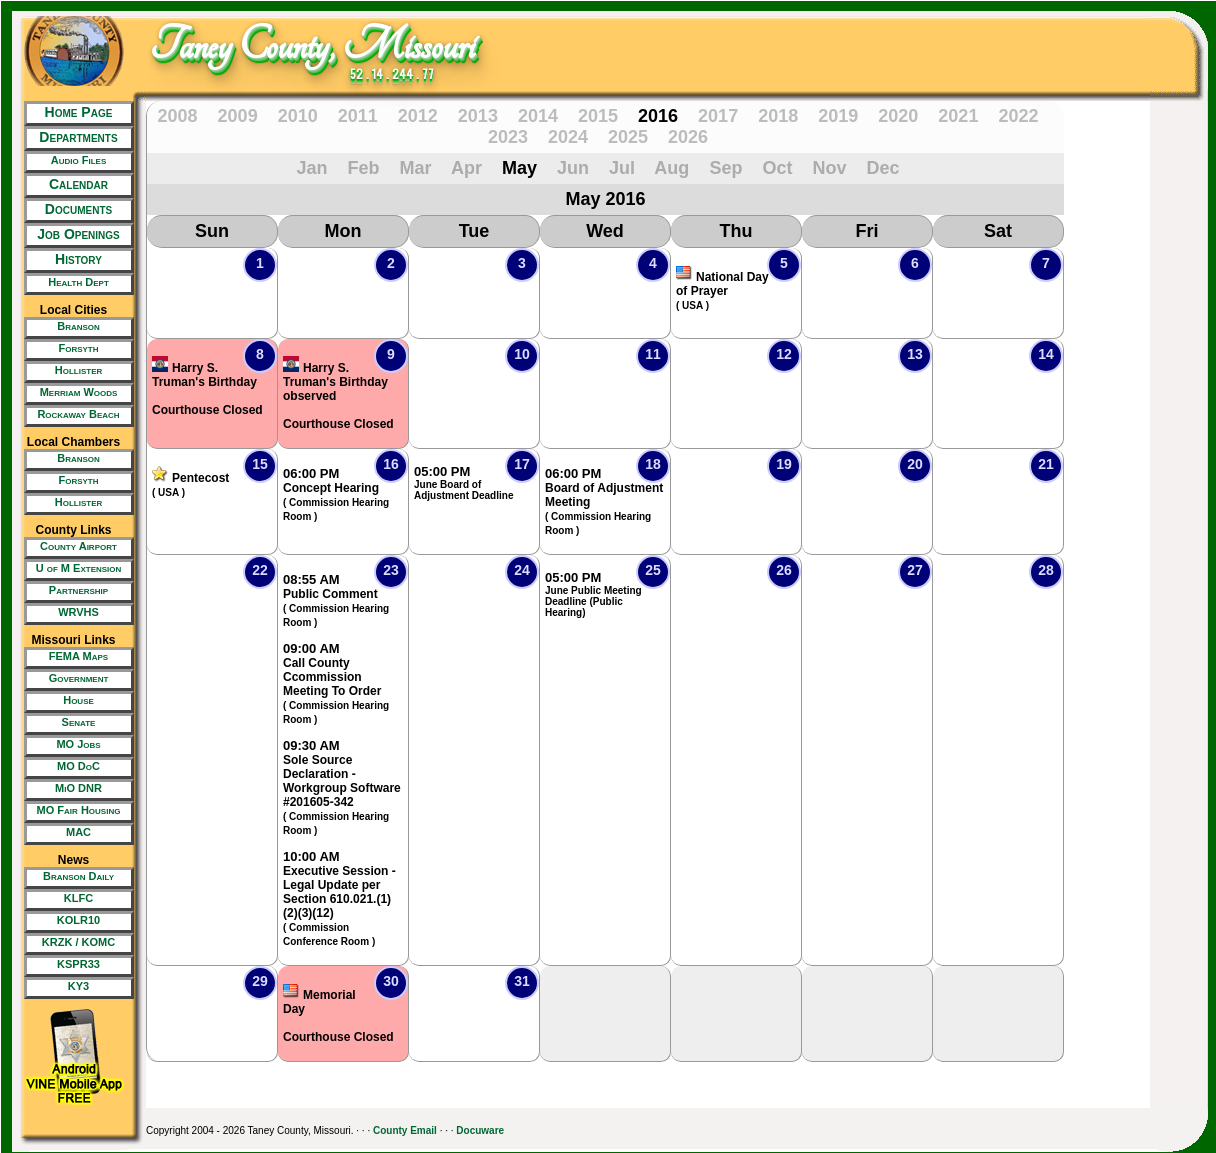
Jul (622, 168)
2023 (508, 137)
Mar (416, 168)
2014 (538, 116)
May (519, 168)
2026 (688, 137)
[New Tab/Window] (73, 162)
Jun (573, 168)
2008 (178, 116)
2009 (238, 116)
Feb (364, 168)
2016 (658, 116)
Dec (882, 168)
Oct (777, 168)
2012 (418, 116)
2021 (958, 116)
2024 (568, 137)
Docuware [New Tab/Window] (480, 1130)
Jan (311, 168)
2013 (478, 116)
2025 (628, 137)
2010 (298, 116)
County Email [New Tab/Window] (405, 1130)
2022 (1018, 116)
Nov (829, 168)
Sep (725, 168)
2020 (898, 116)
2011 (358, 116)
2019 (838, 116)
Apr (466, 168)
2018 (778, 116)
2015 (598, 116)
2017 (718, 116)
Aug (671, 168)
